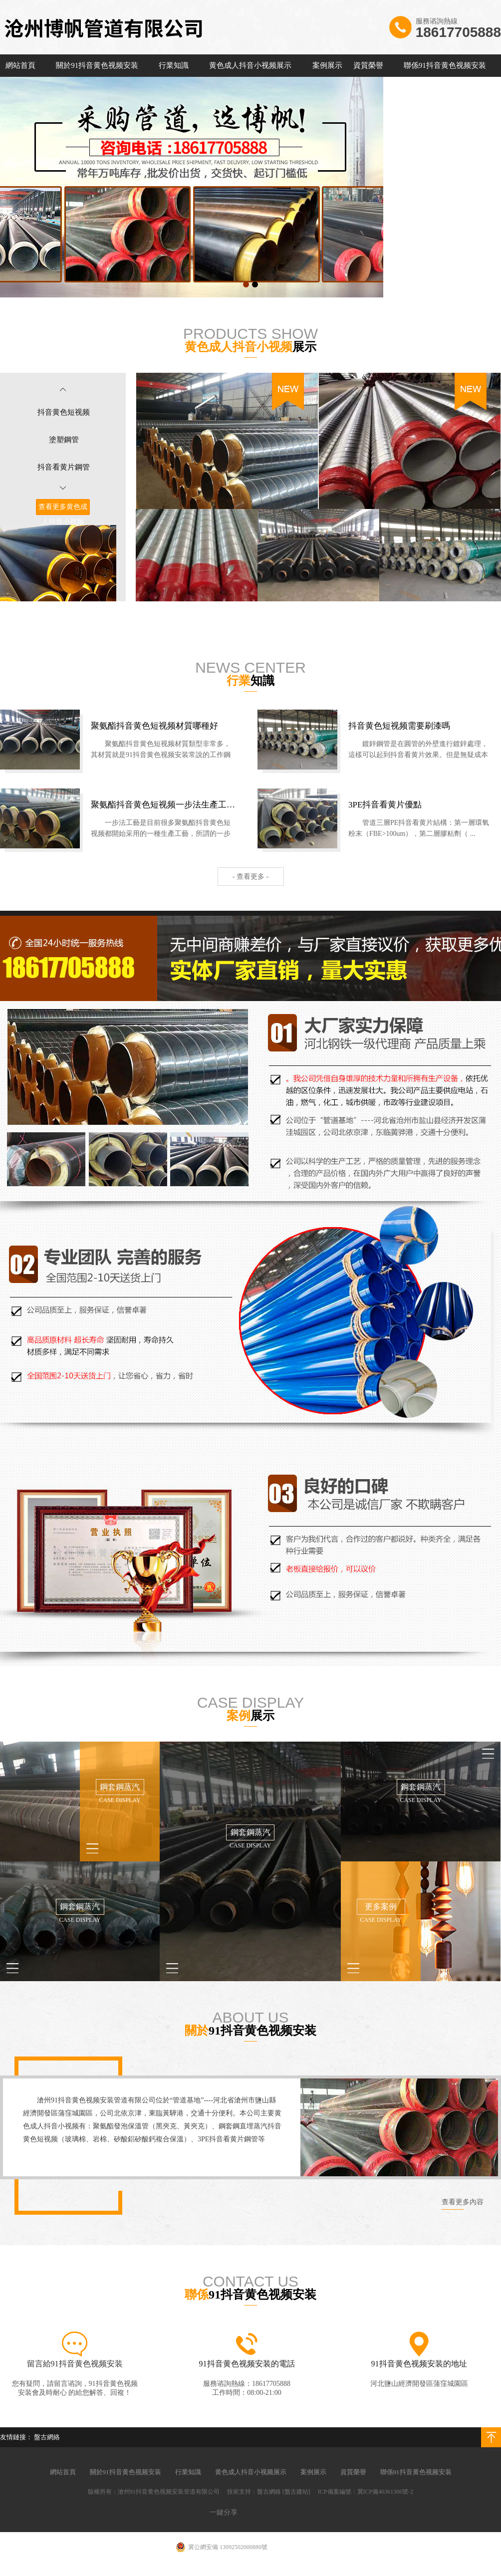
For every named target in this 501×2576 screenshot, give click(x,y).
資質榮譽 (368, 65)
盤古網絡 (47, 2437)
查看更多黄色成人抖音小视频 (62, 514)
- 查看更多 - (250, 876)
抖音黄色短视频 (63, 412)
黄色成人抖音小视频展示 (250, 65)
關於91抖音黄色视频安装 (97, 65)
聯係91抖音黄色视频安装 (445, 65)
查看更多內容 (463, 2202)
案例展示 (327, 65)
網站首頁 (20, 65)
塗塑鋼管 (64, 440)
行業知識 (174, 65)
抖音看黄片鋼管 (63, 467)
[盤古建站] (296, 2491)
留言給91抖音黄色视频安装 (75, 2363)
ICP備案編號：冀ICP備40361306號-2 (365, 2491)
